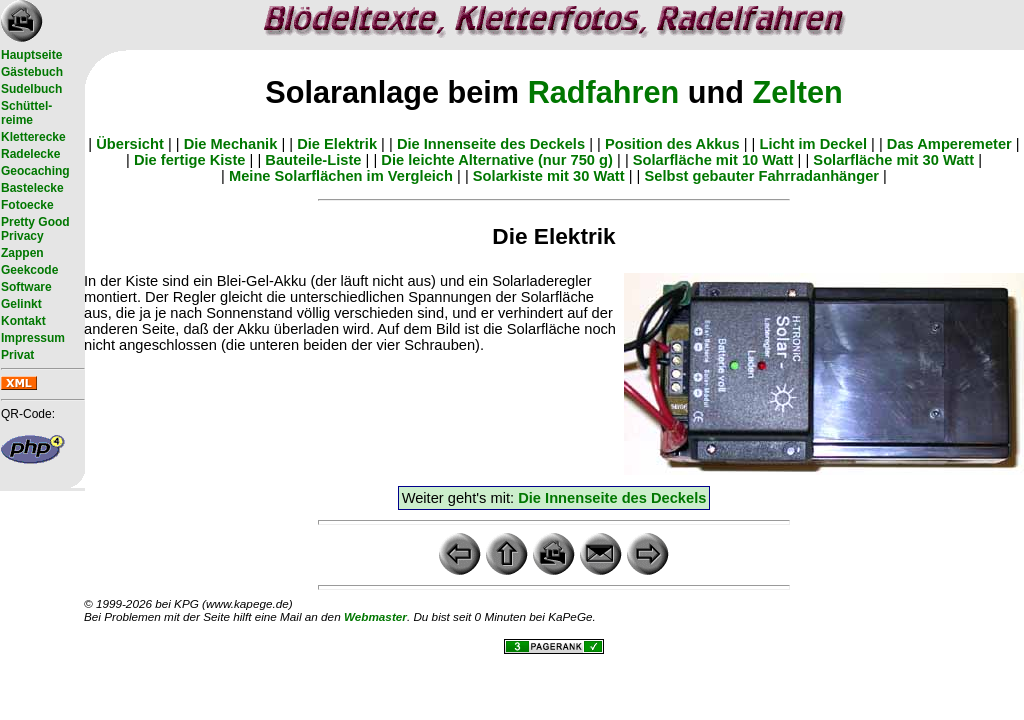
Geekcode (29, 270)
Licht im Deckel (813, 144)
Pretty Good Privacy (35, 229)
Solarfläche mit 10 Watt (713, 160)
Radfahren (604, 92)
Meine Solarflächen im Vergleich (341, 176)
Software (26, 287)
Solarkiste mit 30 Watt (549, 176)
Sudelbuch (31, 89)
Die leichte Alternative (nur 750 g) (497, 160)
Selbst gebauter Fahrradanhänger (761, 176)
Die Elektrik (337, 144)
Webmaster (375, 616)
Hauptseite (31, 55)
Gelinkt (21, 304)
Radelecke (30, 154)
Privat (17, 355)
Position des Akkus (672, 144)
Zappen (22, 253)
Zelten (797, 92)
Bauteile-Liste (313, 160)
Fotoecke (27, 205)
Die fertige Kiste (190, 160)
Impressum (33, 338)
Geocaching (35, 171)
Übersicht (130, 144)
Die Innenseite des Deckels (491, 144)
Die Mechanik (231, 144)
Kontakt (23, 321)
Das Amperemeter (949, 144)
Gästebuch (32, 72)
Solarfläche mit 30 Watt (893, 160)
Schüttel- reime (26, 113)
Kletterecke (33, 137)
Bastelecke (32, 188)
